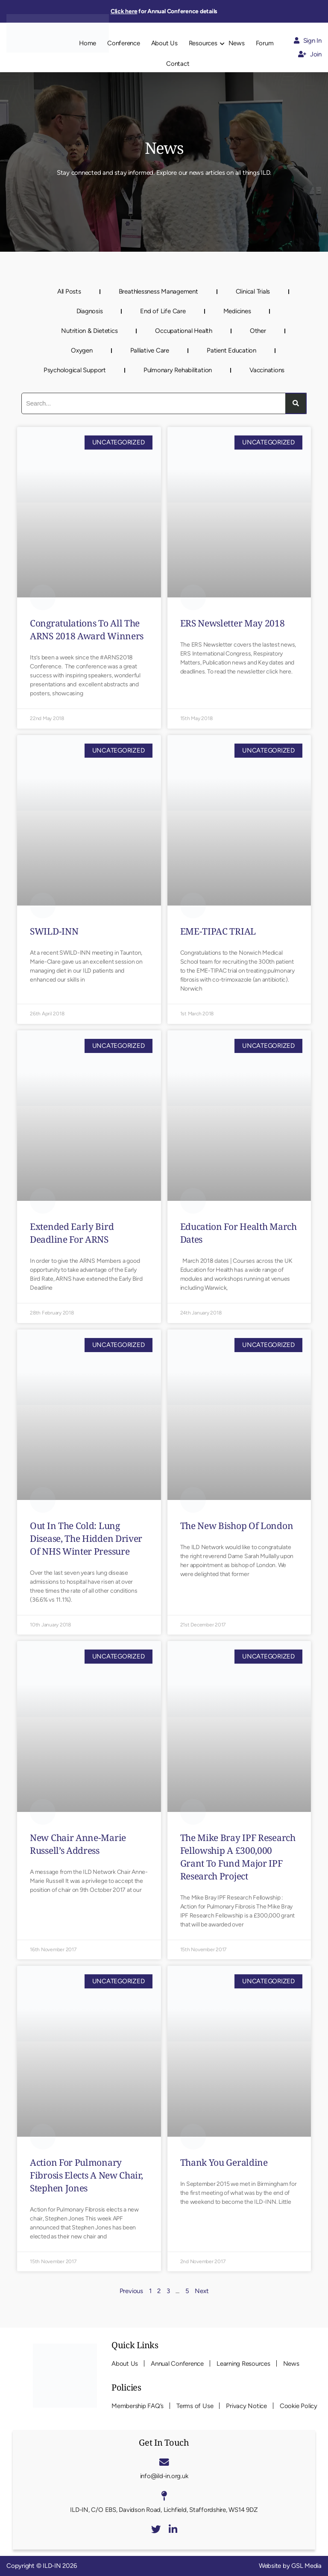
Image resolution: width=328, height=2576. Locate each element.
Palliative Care (149, 350)
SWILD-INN (54, 931)
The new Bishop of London (236, 1526)
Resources (203, 43)
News (236, 43)
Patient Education (231, 350)
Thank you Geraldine (224, 2162)
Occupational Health (183, 331)
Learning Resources (243, 2363)
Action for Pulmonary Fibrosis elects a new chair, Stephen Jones (86, 2175)
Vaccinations (266, 370)
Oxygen (82, 350)
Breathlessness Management (158, 291)
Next (201, 2291)
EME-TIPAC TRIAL (218, 931)
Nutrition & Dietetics (89, 331)
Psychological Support (75, 370)
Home (87, 43)
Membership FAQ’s (137, 2406)
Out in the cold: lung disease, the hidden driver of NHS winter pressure (86, 1538)
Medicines (237, 311)
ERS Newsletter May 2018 (232, 623)
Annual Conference (177, 2363)
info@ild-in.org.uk (164, 2476)
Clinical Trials (253, 291)
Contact (177, 64)
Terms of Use (194, 2406)
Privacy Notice (246, 2406)
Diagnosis (89, 311)
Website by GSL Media (290, 2566)
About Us (164, 43)
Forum (265, 43)
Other (258, 331)
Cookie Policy (298, 2406)
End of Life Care (162, 311)
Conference (123, 43)
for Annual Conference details (164, 11)
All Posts (69, 291)
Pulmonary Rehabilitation (178, 370)
